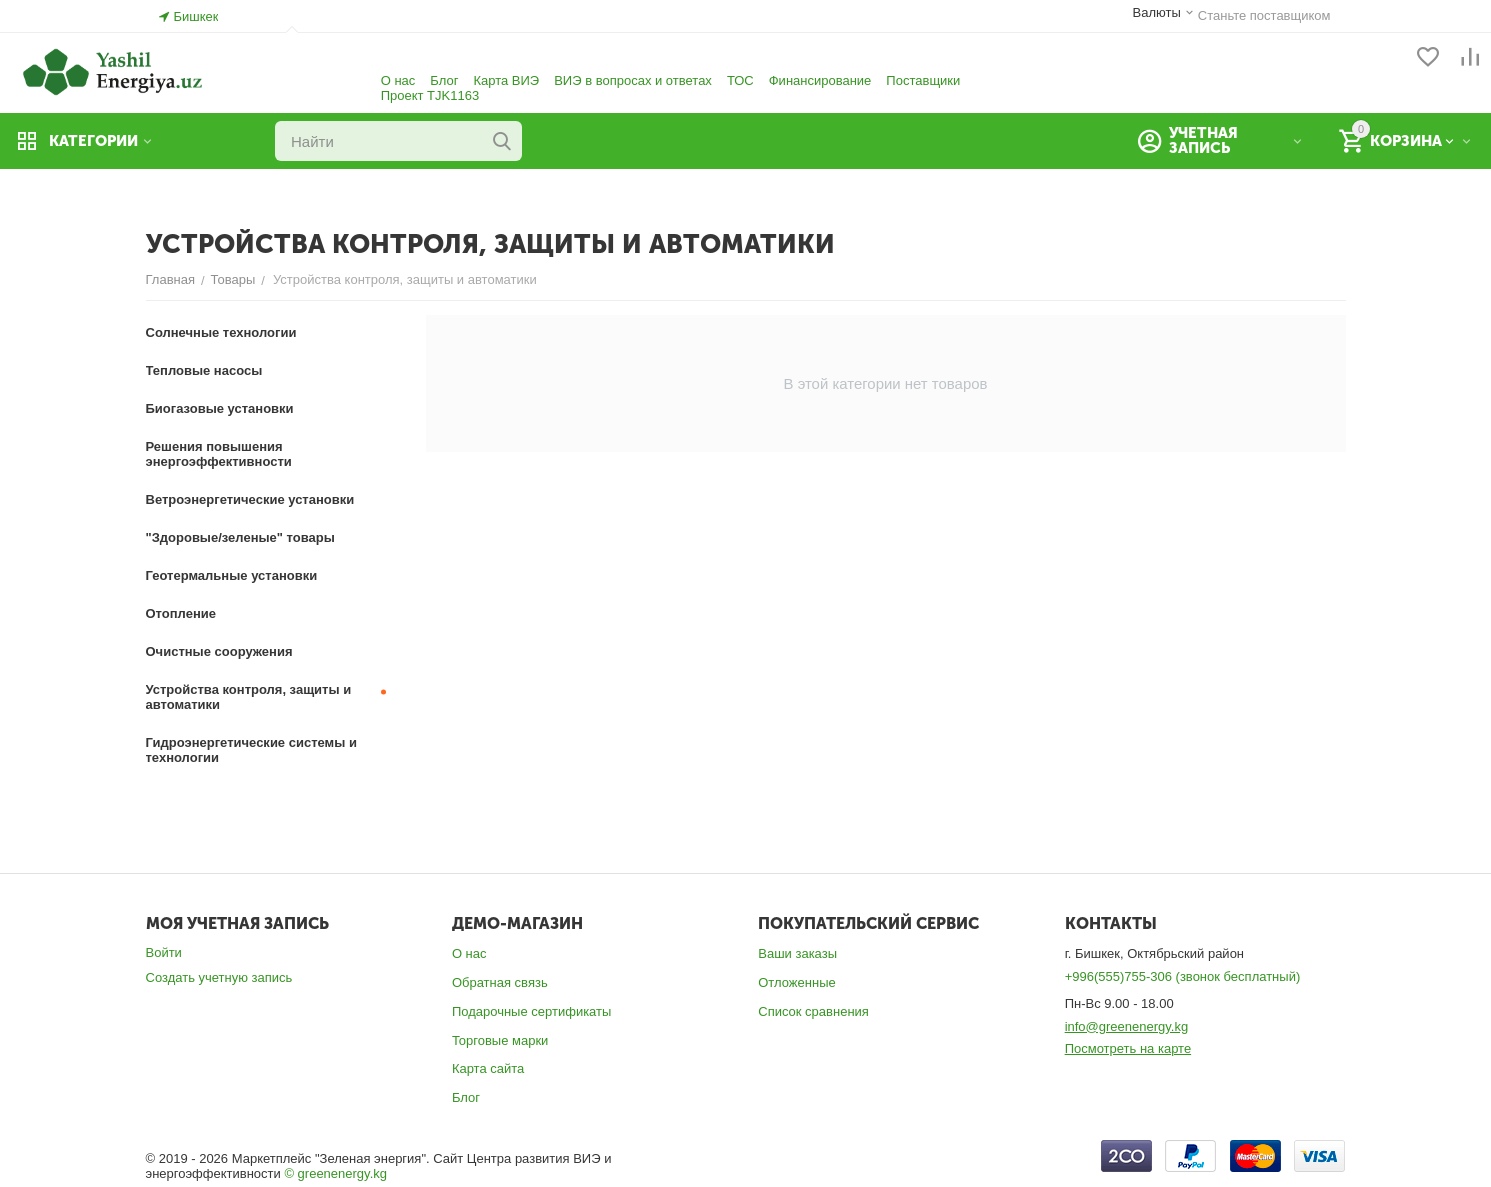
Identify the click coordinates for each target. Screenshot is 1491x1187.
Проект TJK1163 (430, 95)
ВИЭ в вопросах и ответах (633, 80)
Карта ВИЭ (506, 80)
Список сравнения (813, 1011)
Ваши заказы (797, 953)
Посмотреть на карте (1128, 1048)
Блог (444, 80)
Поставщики (923, 80)
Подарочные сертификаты (531, 1011)
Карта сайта (488, 1068)
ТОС (740, 80)
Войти (164, 952)
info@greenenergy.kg (1127, 1026)
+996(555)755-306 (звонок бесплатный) (1183, 976)
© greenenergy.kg (335, 1173)
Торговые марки (500, 1040)
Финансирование (820, 80)
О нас (398, 80)
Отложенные (796, 982)
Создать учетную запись (219, 977)
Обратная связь (500, 982)
